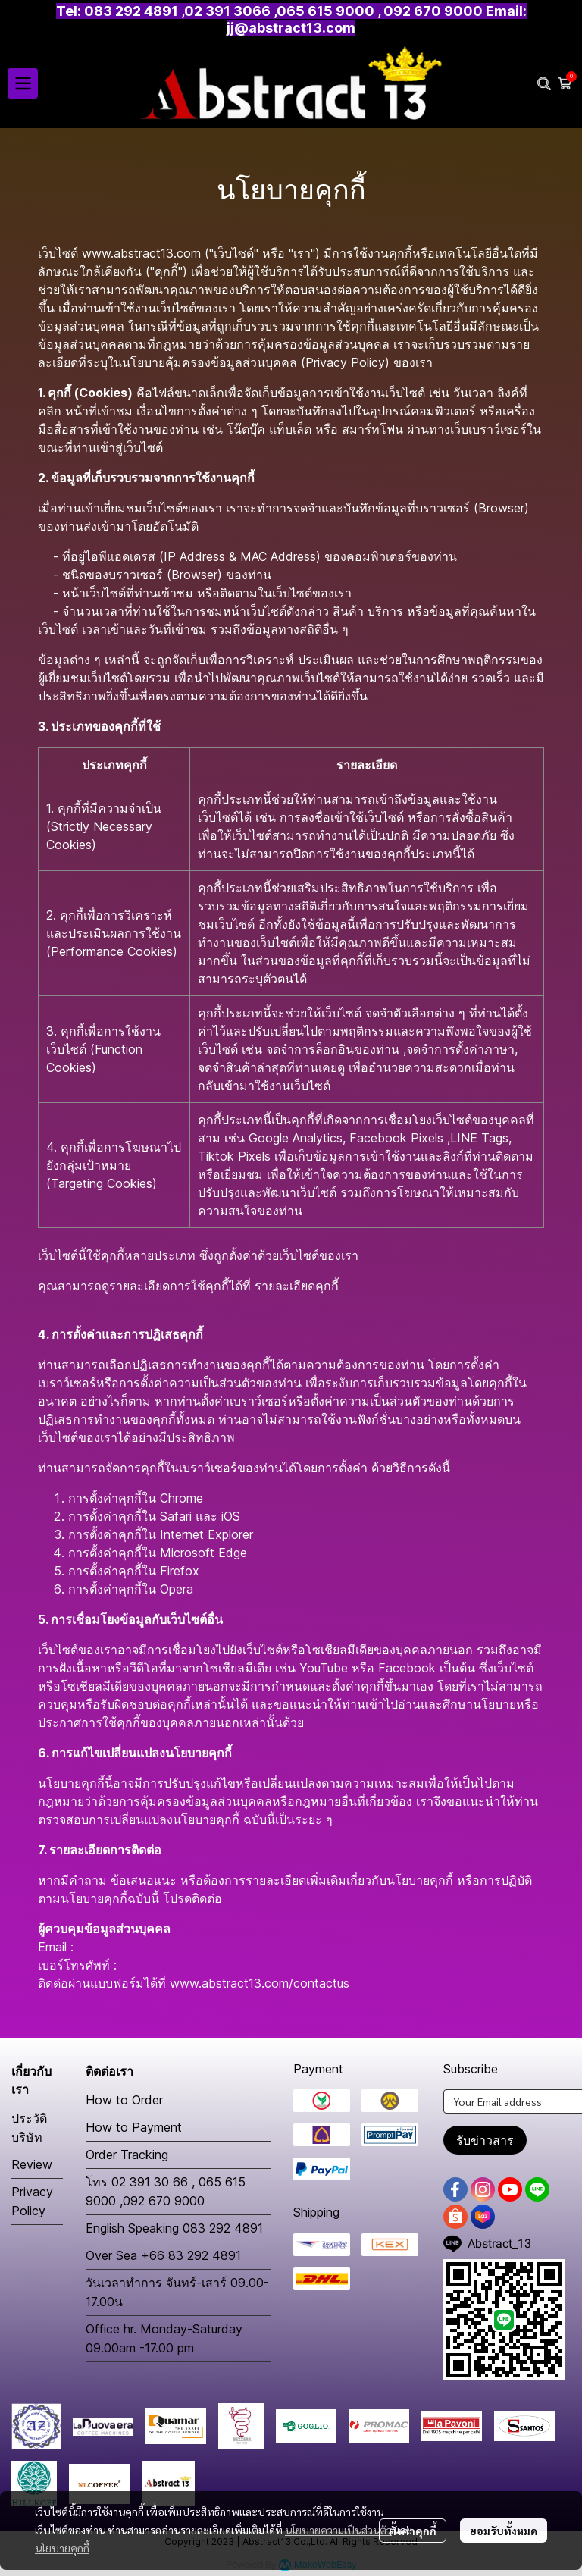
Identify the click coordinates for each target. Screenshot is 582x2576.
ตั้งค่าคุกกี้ (412, 2530)
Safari (176, 1516)
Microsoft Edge (203, 1552)
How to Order (124, 2099)
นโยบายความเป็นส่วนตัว (338, 2530)
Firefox (179, 1570)
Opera (176, 1589)
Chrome (181, 1498)
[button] (544, 83)
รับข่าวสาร (485, 2140)
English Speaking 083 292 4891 (174, 2228)
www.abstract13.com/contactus (259, 1983)
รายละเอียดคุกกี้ (297, 1285)
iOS (230, 1516)
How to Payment (134, 2127)
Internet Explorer (206, 1534)
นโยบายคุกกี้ (62, 2548)
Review (31, 2164)
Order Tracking (127, 2154)
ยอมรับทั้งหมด (503, 2530)
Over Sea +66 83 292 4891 (163, 2255)
